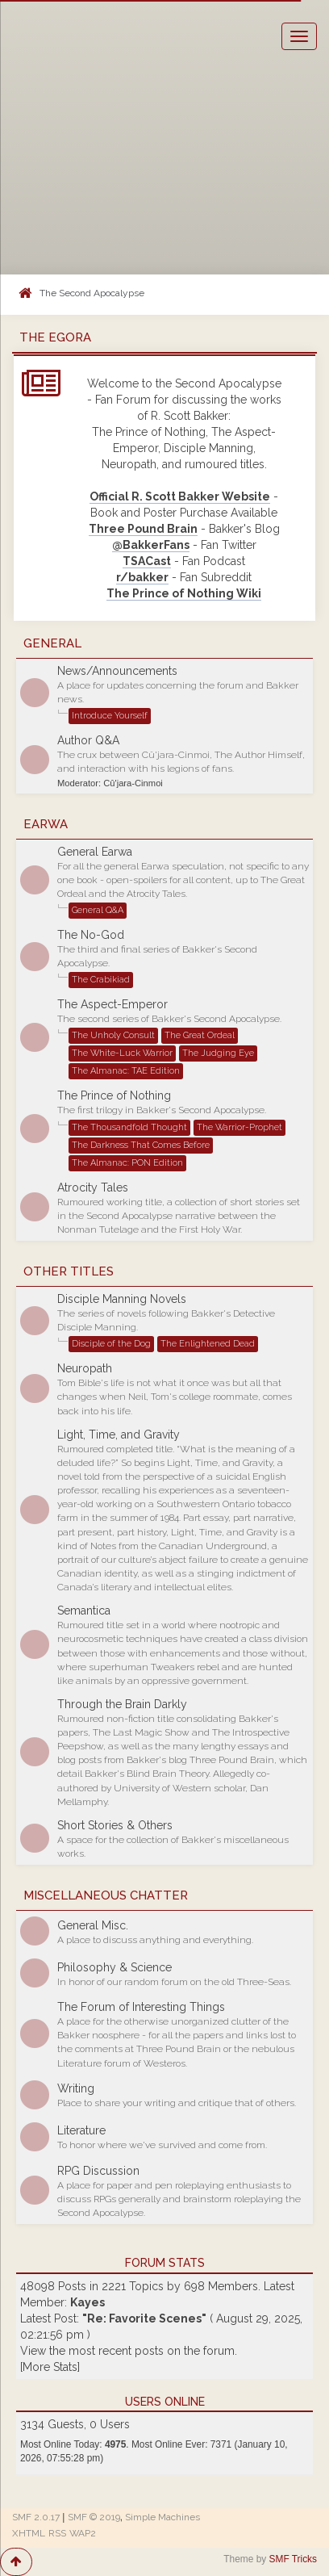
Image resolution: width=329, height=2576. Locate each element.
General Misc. (92, 1925)
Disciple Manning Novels (121, 1298)
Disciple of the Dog (111, 1343)
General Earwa (94, 851)
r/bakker (142, 577)
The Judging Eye (218, 1053)
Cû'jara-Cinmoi (133, 783)
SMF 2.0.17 (36, 2517)
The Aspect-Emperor (112, 1004)
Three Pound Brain (143, 528)
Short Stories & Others (115, 1825)
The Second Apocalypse (92, 293)
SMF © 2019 (94, 2517)
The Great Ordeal (199, 1035)
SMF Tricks (293, 2559)
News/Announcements (117, 670)
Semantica (83, 1610)
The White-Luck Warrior (122, 1053)
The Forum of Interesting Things (141, 2006)
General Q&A (97, 910)
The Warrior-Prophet (239, 1127)
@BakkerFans (150, 544)
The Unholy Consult (113, 1035)
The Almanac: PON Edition (127, 1163)
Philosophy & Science (114, 1967)
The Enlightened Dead (207, 1343)
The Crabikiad (101, 979)
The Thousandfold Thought (129, 1127)
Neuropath (84, 1368)
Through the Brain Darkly (122, 1704)
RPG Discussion (98, 2170)
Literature (81, 2130)
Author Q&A (88, 740)
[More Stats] (50, 2366)
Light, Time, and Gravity (118, 1434)
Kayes (87, 2302)
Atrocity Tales (92, 1187)
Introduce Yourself (110, 715)
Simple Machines (162, 2517)
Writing (75, 2088)
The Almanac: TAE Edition (126, 1071)
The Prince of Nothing (114, 1095)
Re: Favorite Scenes (144, 2318)
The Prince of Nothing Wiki (183, 593)
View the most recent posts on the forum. (128, 2350)
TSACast (147, 561)
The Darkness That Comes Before (141, 1145)
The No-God (90, 934)
